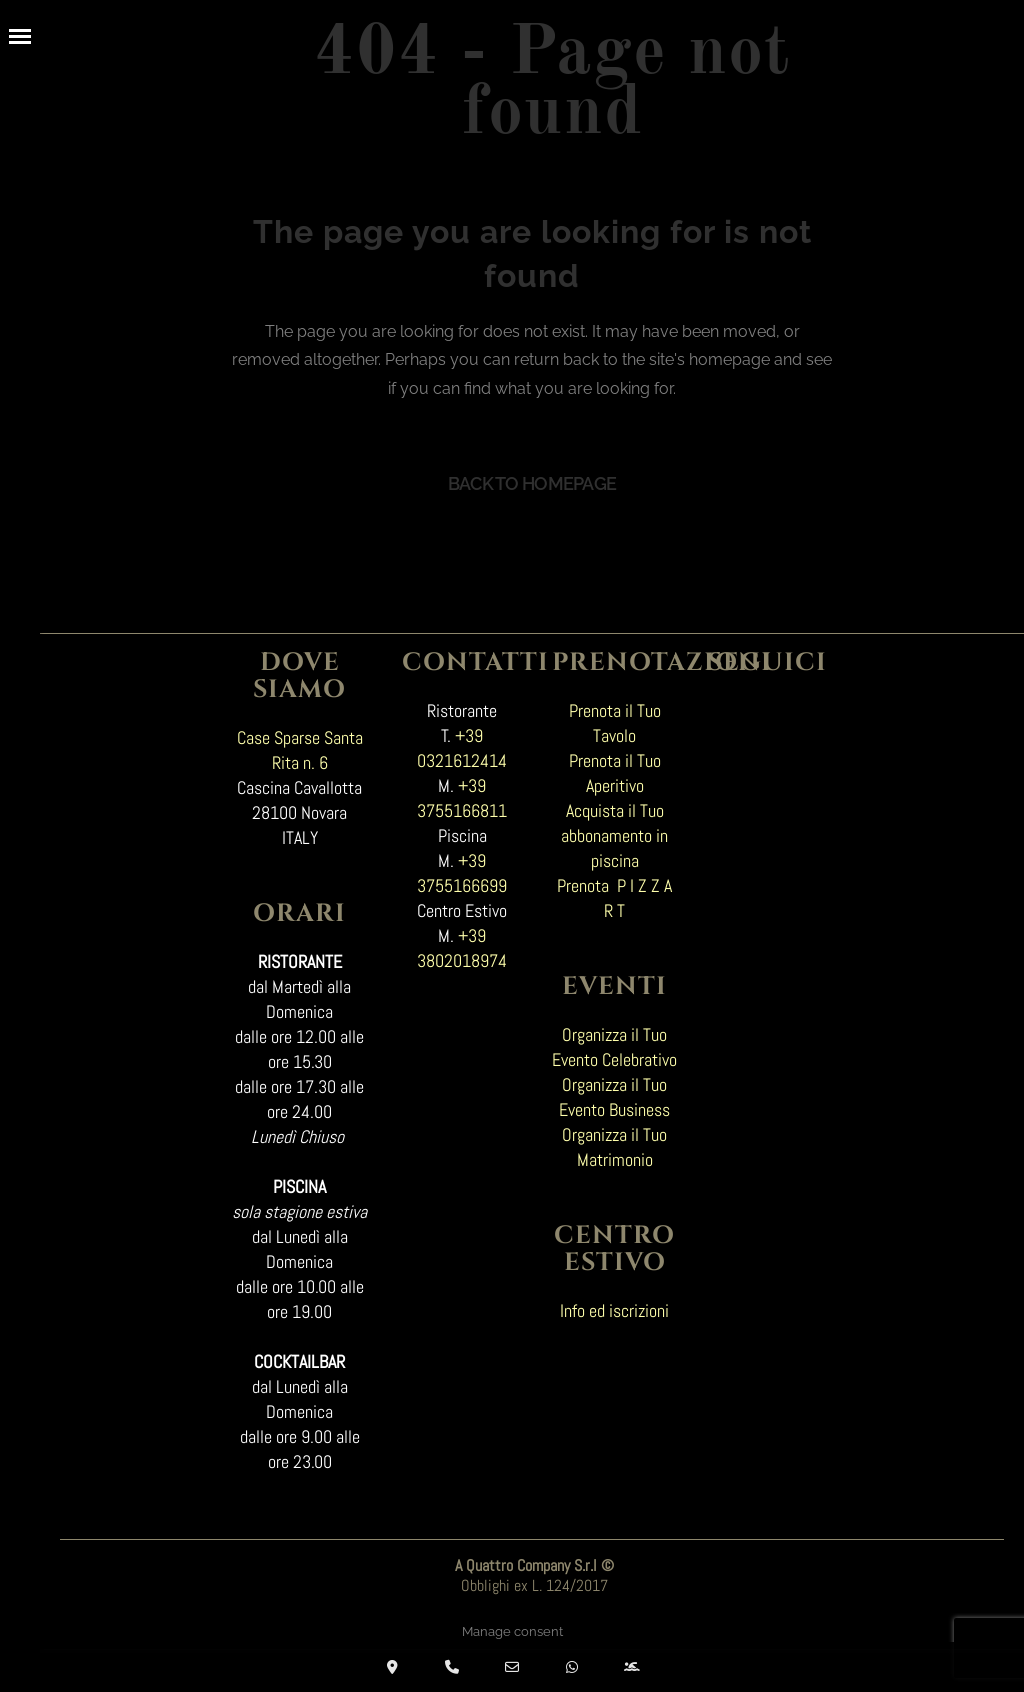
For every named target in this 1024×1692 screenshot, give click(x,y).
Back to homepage (532, 476)
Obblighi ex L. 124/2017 (534, 1579)
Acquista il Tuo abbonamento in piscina (614, 828)
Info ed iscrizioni (614, 1303)
